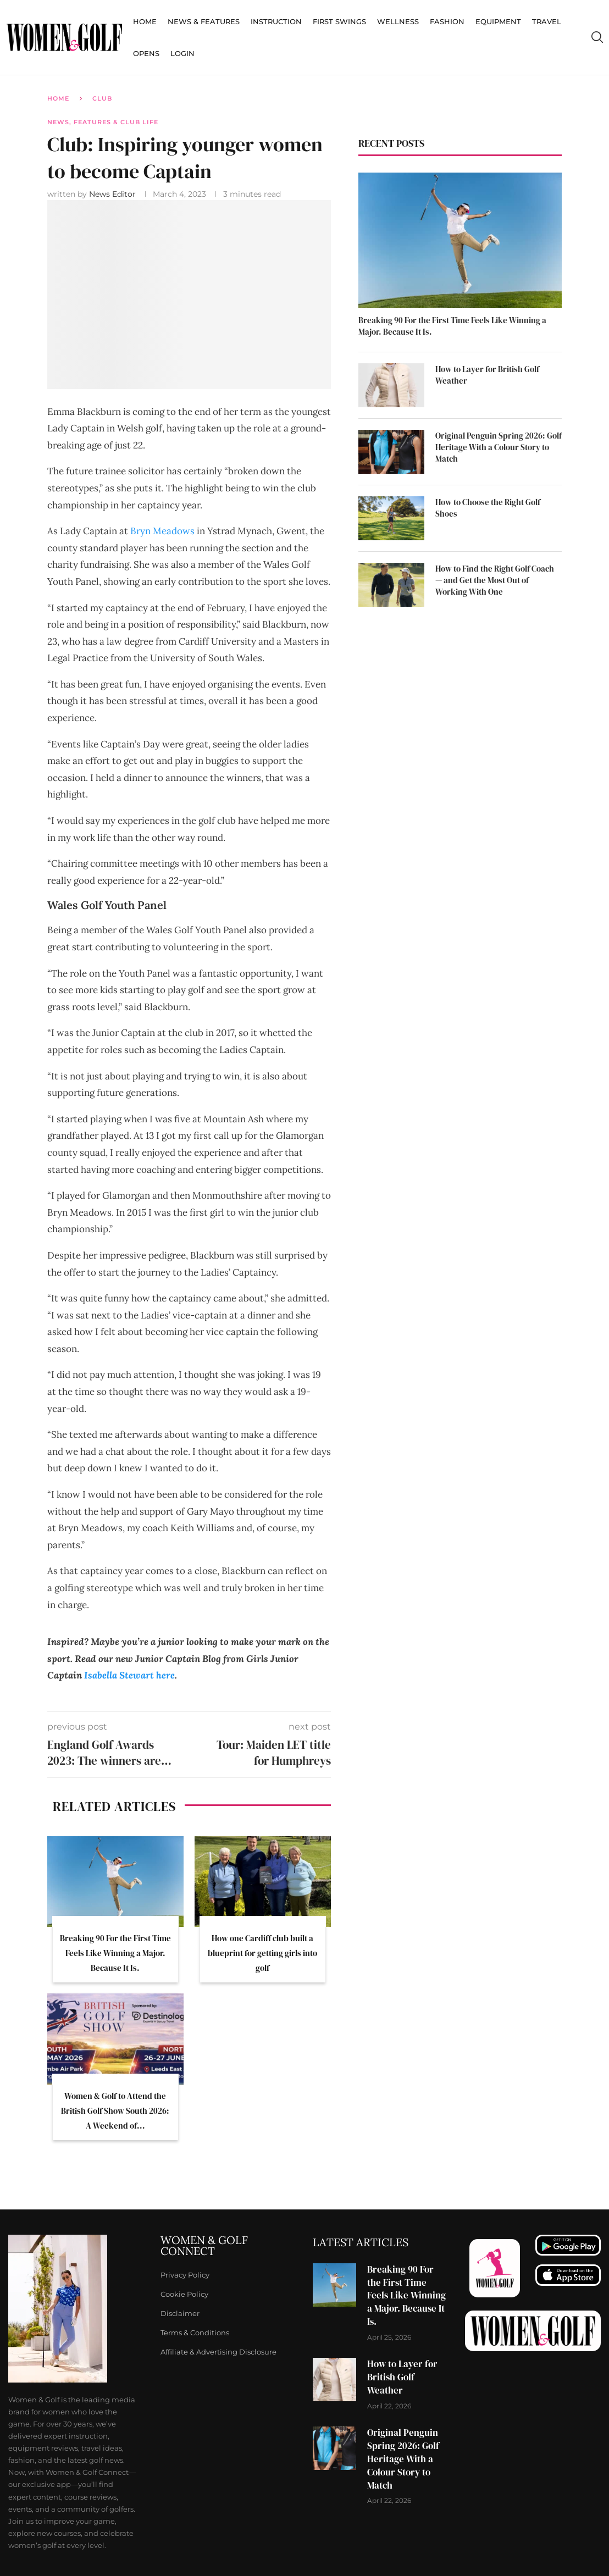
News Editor (113, 194)
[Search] (596, 37)
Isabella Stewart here (129, 1675)
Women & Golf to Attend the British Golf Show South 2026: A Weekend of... (115, 2110)
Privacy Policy (184, 2275)
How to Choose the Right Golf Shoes (487, 507)
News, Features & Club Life (102, 122)
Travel (546, 21)
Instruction (276, 21)
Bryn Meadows (162, 531)
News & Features (204, 21)
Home (145, 21)
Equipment (498, 21)
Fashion (447, 21)
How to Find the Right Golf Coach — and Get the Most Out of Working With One (494, 580)
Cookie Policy (184, 2294)
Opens (146, 53)
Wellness (398, 21)
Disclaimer (180, 2313)
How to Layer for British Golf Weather (487, 374)
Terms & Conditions (194, 2332)
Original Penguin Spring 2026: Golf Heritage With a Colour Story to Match (498, 447)
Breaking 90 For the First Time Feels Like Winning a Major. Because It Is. (115, 1953)
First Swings (339, 21)
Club (102, 98)
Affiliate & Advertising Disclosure (218, 2352)
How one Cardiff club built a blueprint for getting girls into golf (262, 1953)
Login (182, 53)
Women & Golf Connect (204, 2246)
